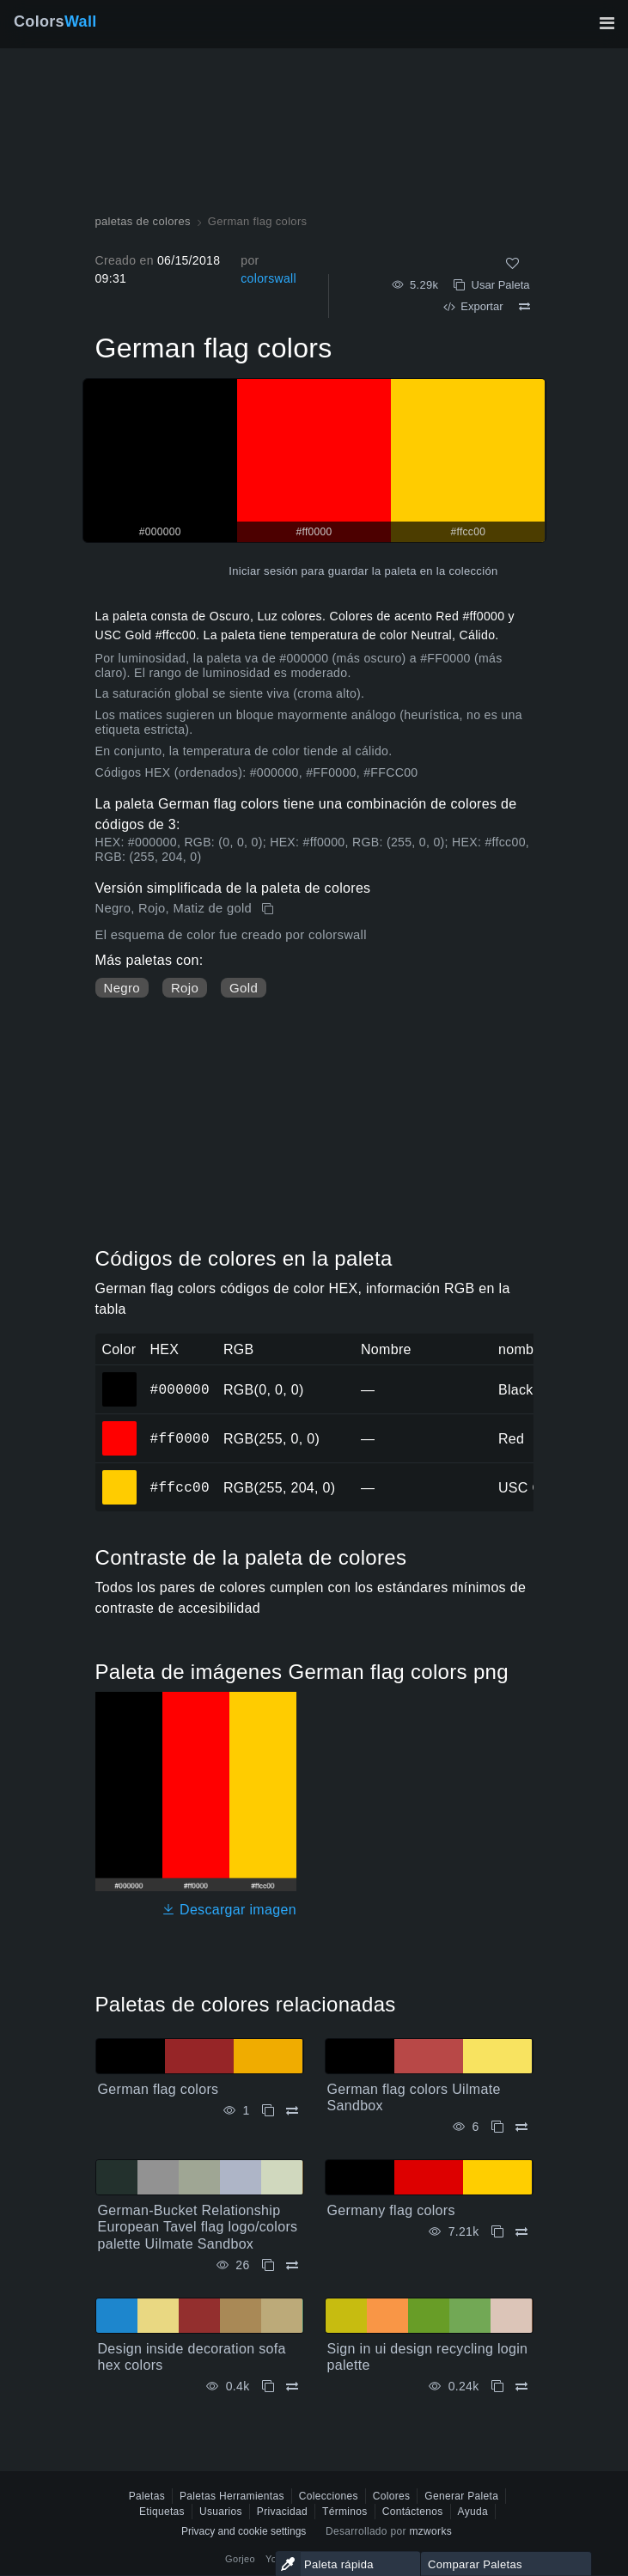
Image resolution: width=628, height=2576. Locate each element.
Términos (345, 2512)
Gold (243, 987)
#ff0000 (180, 1438)
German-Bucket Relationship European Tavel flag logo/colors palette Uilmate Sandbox (198, 2226)
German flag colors (158, 2089)
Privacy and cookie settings (243, 2531)
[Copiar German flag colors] (269, 909)
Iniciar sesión (263, 571)
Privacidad (282, 2512)
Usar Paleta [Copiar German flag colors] (491, 284)
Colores (392, 2496)
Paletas (147, 2496)
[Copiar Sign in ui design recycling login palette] (497, 2386)
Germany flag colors (391, 2210)
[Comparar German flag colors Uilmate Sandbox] (521, 2127)
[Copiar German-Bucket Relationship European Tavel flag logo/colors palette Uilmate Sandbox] (268, 2265)
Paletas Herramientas (232, 2496)
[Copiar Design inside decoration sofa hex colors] (268, 2386)
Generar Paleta (461, 2496)
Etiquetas (162, 2512)
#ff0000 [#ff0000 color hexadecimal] (120, 1426)
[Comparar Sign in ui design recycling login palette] (521, 2386)
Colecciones (328, 2496)
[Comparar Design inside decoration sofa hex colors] (292, 2386)
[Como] (512, 263)
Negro (122, 987)
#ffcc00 (180, 1487)
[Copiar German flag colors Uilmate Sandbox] (497, 2127)
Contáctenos (412, 2512)
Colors (55, 21)
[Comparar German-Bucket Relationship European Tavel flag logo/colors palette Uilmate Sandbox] (292, 2265)
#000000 (180, 1389)
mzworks (430, 2531)
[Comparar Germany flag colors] (521, 2231)
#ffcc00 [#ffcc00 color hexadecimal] (120, 1475)
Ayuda (473, 2512)
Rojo (184, 987)
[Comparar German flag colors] (524, 307)
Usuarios (220, 2512)
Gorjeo (240, 2559)
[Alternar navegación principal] (606, 23)
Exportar (473, 306)
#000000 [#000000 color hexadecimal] (120, 1377)
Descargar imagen (229, 1909)
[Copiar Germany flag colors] (497, 2231)
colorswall (268, 278)
